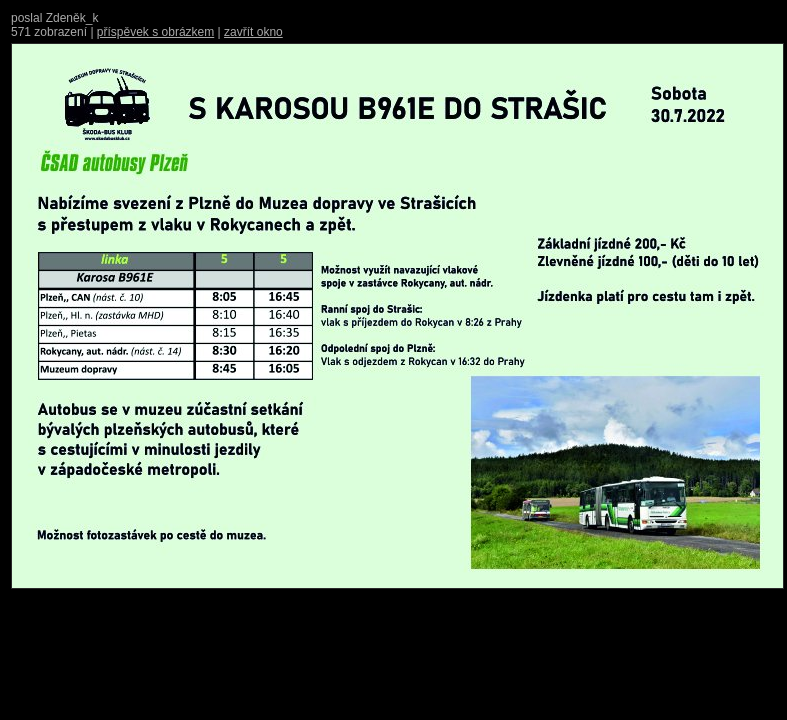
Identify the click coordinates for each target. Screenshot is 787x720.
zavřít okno (253, 32)
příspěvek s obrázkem (155, 32)
